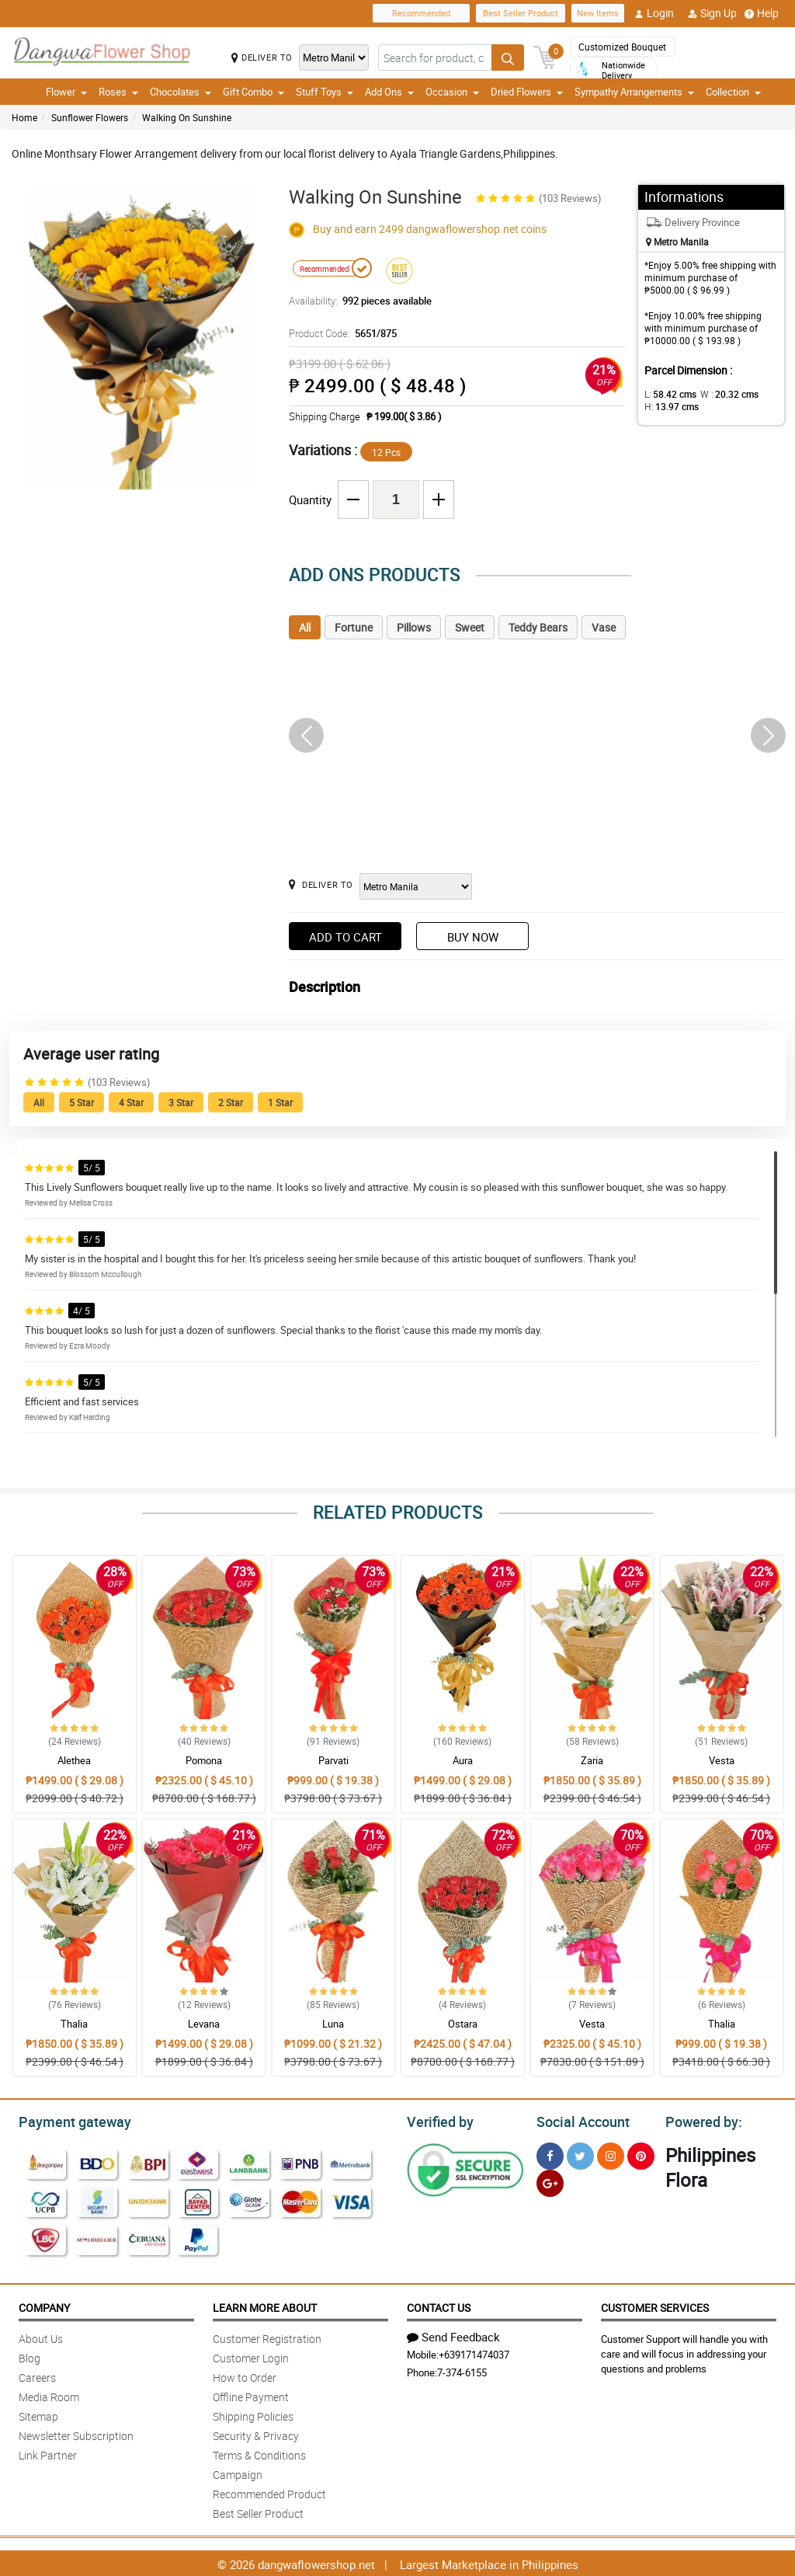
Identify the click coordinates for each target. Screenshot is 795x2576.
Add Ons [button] (389, 92)
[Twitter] (580, 2153)
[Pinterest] (640, 2153)
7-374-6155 (462, 2370)
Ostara (462, 2024)
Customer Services (655, 2305)
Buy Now (472, 937)
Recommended (421, 13)
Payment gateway (68, 2120)
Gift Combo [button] (253, 92)
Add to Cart (345, 937)
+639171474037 (474, 2352)
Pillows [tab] (414, 627)
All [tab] (305, 627)
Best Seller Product (520, 13)
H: (668, 406)
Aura (463, 1760)
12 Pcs (386, 452)
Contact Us (438, 2305)
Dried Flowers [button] (527, 92)
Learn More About (265, 2305)
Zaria (592, 1760)
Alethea (74, 1760)
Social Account (578, 2120)
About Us (41, 2336)
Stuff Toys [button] (324, 92)
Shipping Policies (253, 2414)
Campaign (237, 2472)
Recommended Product (269, 2491)
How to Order (244, 2375)
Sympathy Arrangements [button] (634, 92)
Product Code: (341, 333)
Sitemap (38, 2414)
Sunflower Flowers (89, 117)
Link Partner (48, 2452)
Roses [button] (118, 92)
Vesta (721, 1760)
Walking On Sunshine (186, 117)
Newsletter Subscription (76, 2433)
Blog (29, 2355)
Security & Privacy (256, 2433)
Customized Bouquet (622, 46)
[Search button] (507, 57)
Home (24, 117)
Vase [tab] (604, 627)
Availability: (356, 301)
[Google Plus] (550, 2181)
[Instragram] (610, 2153)
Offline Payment (251, 2394)
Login (654, 13)
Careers (37, 2375)
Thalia (74, 2024)
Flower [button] (66, 92)
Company (44, 2305)
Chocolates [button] (180, 92)
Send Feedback (453, 2334)
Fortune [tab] (354, 627)
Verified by (438, 2120)
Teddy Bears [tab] (538, 627)
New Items (598, 13)
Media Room (49, 2394)
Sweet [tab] (469, 627)
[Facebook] (550, 2153)
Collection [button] (733, 92)
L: (667, 394)
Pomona (204, 1760)
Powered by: (700, 2120)
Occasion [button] (452, 92)
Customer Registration (267, 2336)
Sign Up (712, 13)
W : (721, 394)
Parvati (333, 1760)
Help (762, 13)
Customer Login (251, 2355)
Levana (204, 2024)
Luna (333, 2024)
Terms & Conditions (259, 2452)
